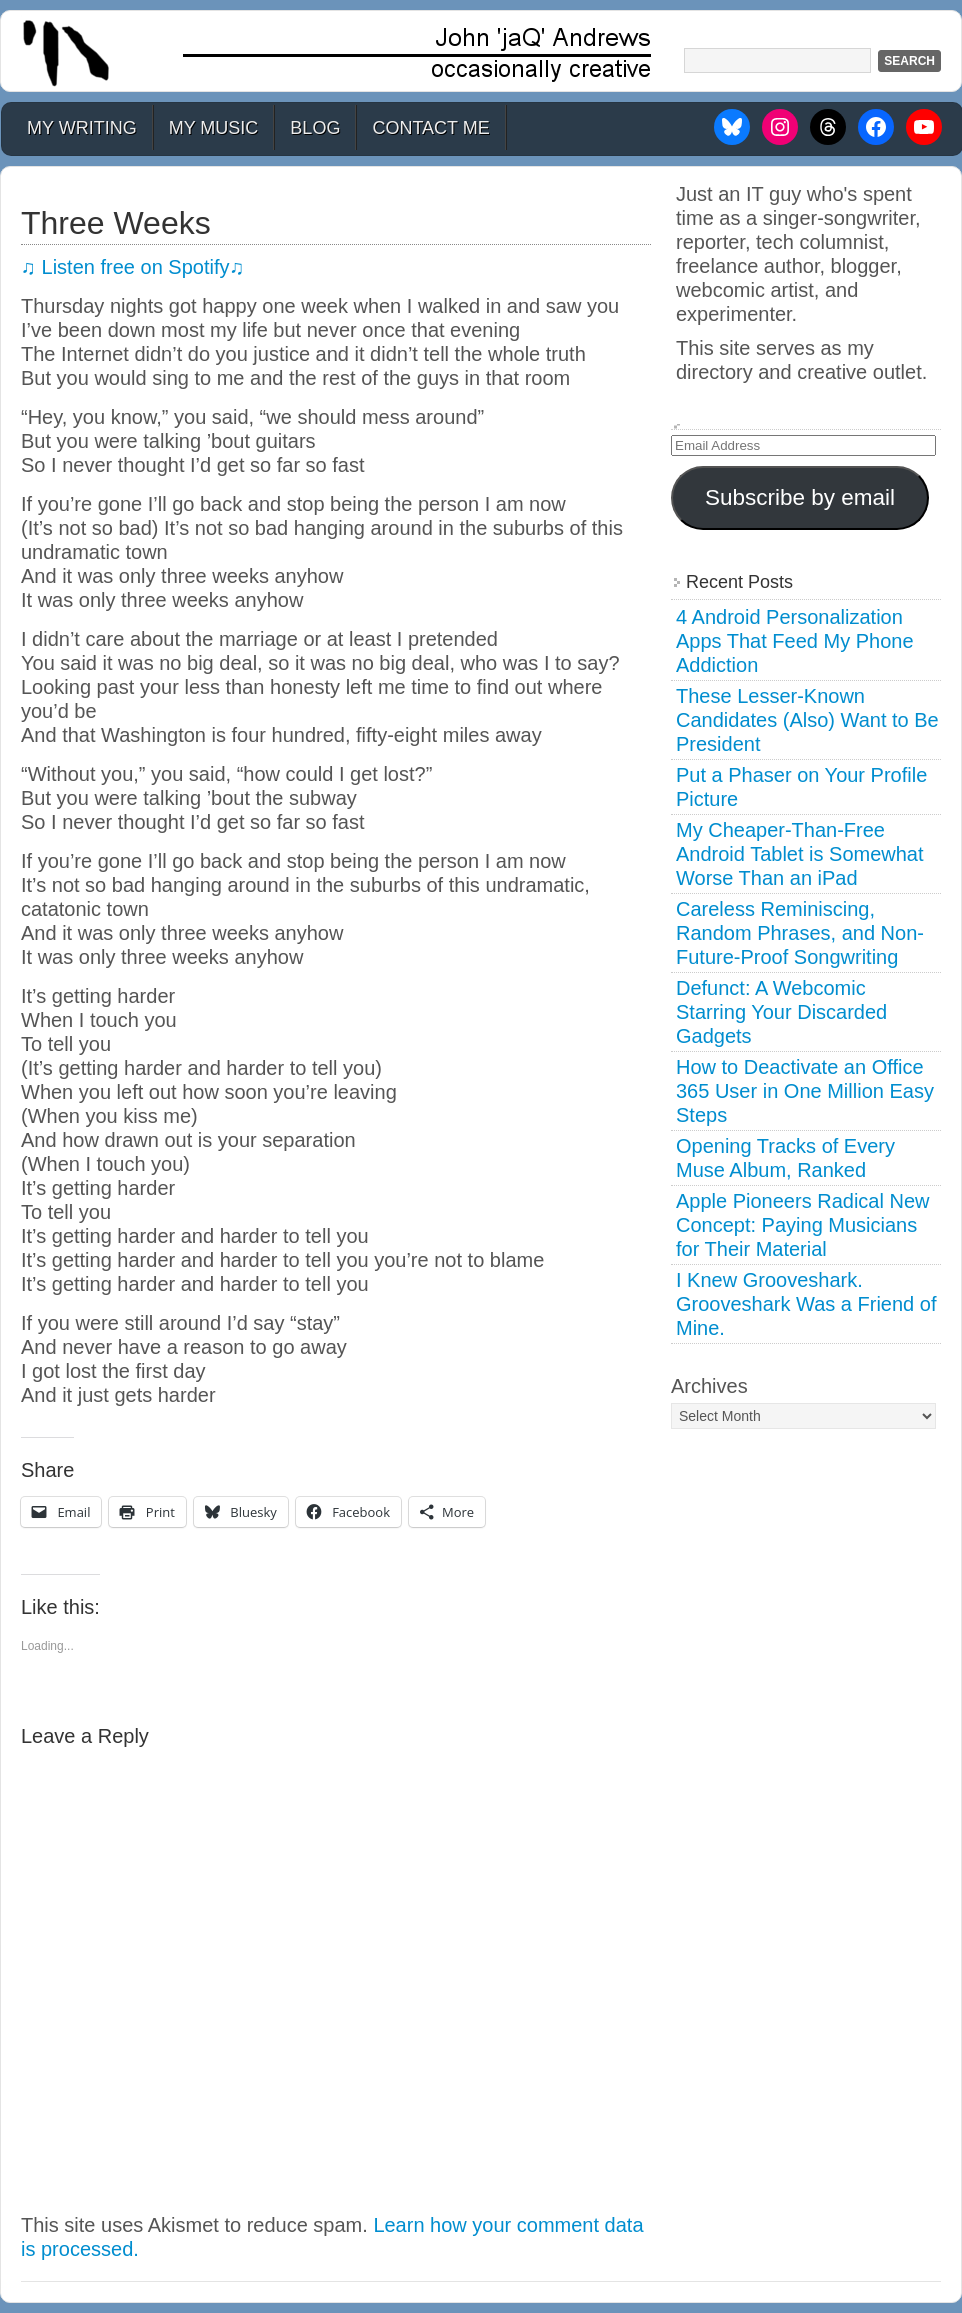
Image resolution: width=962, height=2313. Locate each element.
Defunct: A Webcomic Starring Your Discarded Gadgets (781, 1012)
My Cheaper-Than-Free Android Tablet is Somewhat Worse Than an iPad (800, 854)
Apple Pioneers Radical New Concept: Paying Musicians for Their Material (802, 1225)
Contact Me (430, 128)
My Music (214, 128)
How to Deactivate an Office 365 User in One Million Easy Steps (805, 1091)
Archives (709, 1386)
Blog (315, 128)
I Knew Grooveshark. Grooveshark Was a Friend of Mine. (806, 1304)
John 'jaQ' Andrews (481, 51)
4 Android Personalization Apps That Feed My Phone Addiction (795, 641)
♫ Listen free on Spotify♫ (132, 267)
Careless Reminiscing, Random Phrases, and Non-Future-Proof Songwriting (800, 933)
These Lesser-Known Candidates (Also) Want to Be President (807, 720)
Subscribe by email (800, 497)
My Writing (82, 128)
